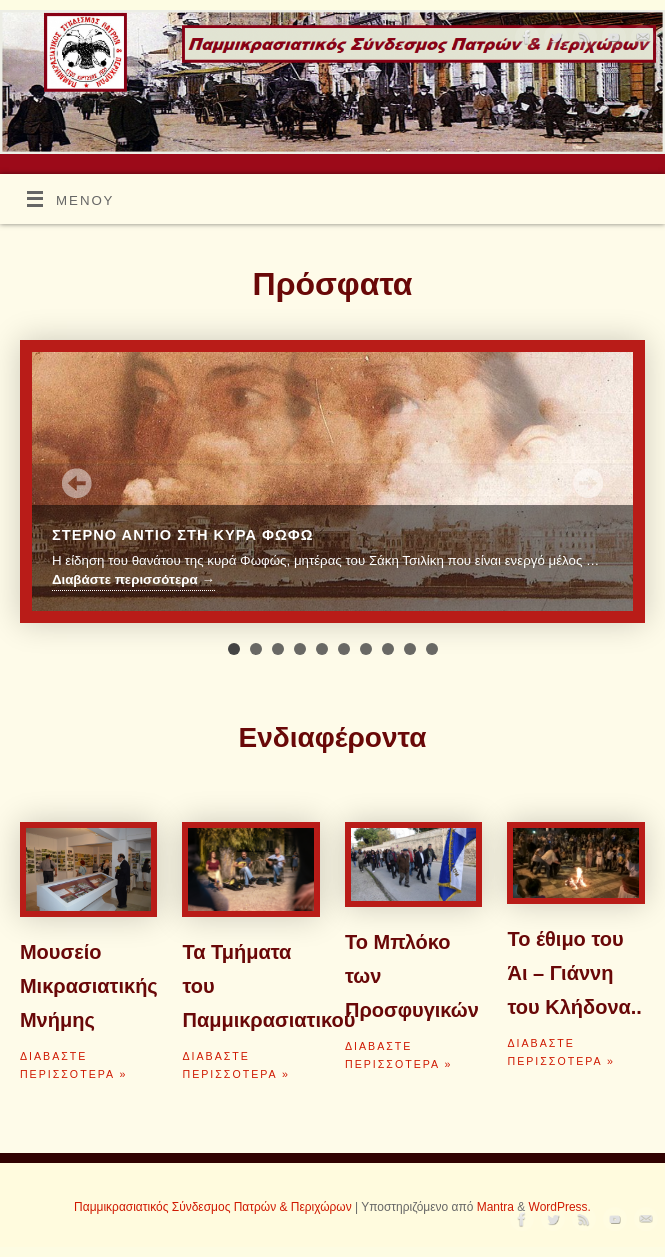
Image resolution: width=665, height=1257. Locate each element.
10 (432, 649)
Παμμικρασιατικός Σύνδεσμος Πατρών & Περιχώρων (213, 1207)
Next (588, 483)
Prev (77, 483)
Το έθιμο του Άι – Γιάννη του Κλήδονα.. (574, 973)
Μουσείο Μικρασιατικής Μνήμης (89, 986)
